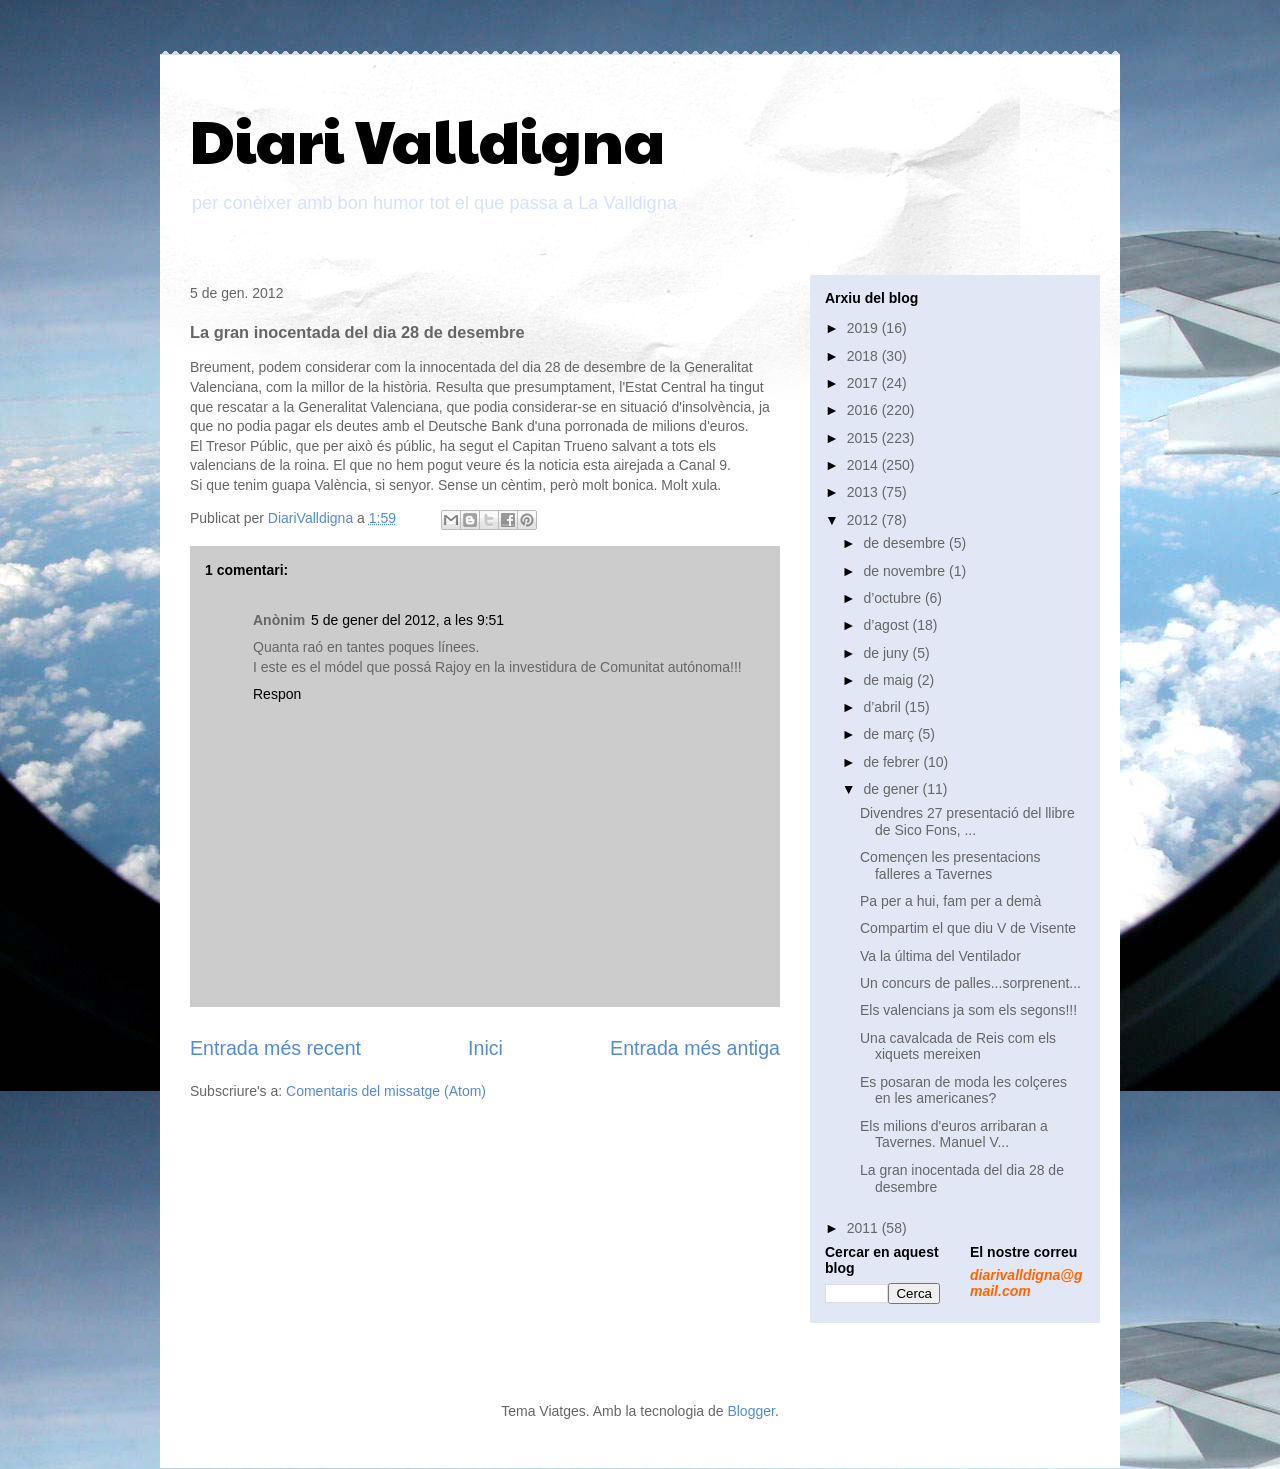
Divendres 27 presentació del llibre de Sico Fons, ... (967, 821)
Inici (485, 1048)
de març (890, 734)
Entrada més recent (275, 1048)
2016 (864, 410)
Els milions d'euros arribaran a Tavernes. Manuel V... (954, 1134)
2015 (864, 438)
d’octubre (893, 598)
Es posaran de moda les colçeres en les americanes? (963, 1090)
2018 (864, 356)
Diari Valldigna (427, 139)
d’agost (887, 625)
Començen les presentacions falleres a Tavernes (950, 865)
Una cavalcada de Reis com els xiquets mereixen (958, 1046)
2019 (864, 328)
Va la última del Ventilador (940, 956)
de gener (892, 789)
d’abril (883, 707)
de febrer (893, 762)
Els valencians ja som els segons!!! (968, 1010)
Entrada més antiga (695, 1048)
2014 (864, 465)
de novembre (906, 571)
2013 (864, 492)
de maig (890, 680)
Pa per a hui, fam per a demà (950, 901)
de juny (887, 653)
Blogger (750, 1411)
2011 (864, 1228)
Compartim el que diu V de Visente (968, 928)
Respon (277, 694)
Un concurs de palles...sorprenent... (970, 983)
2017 (864, 383)
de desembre (906, 543)
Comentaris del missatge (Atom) (386, 1091)
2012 (864, 520)
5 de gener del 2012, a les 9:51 (407, 620)
